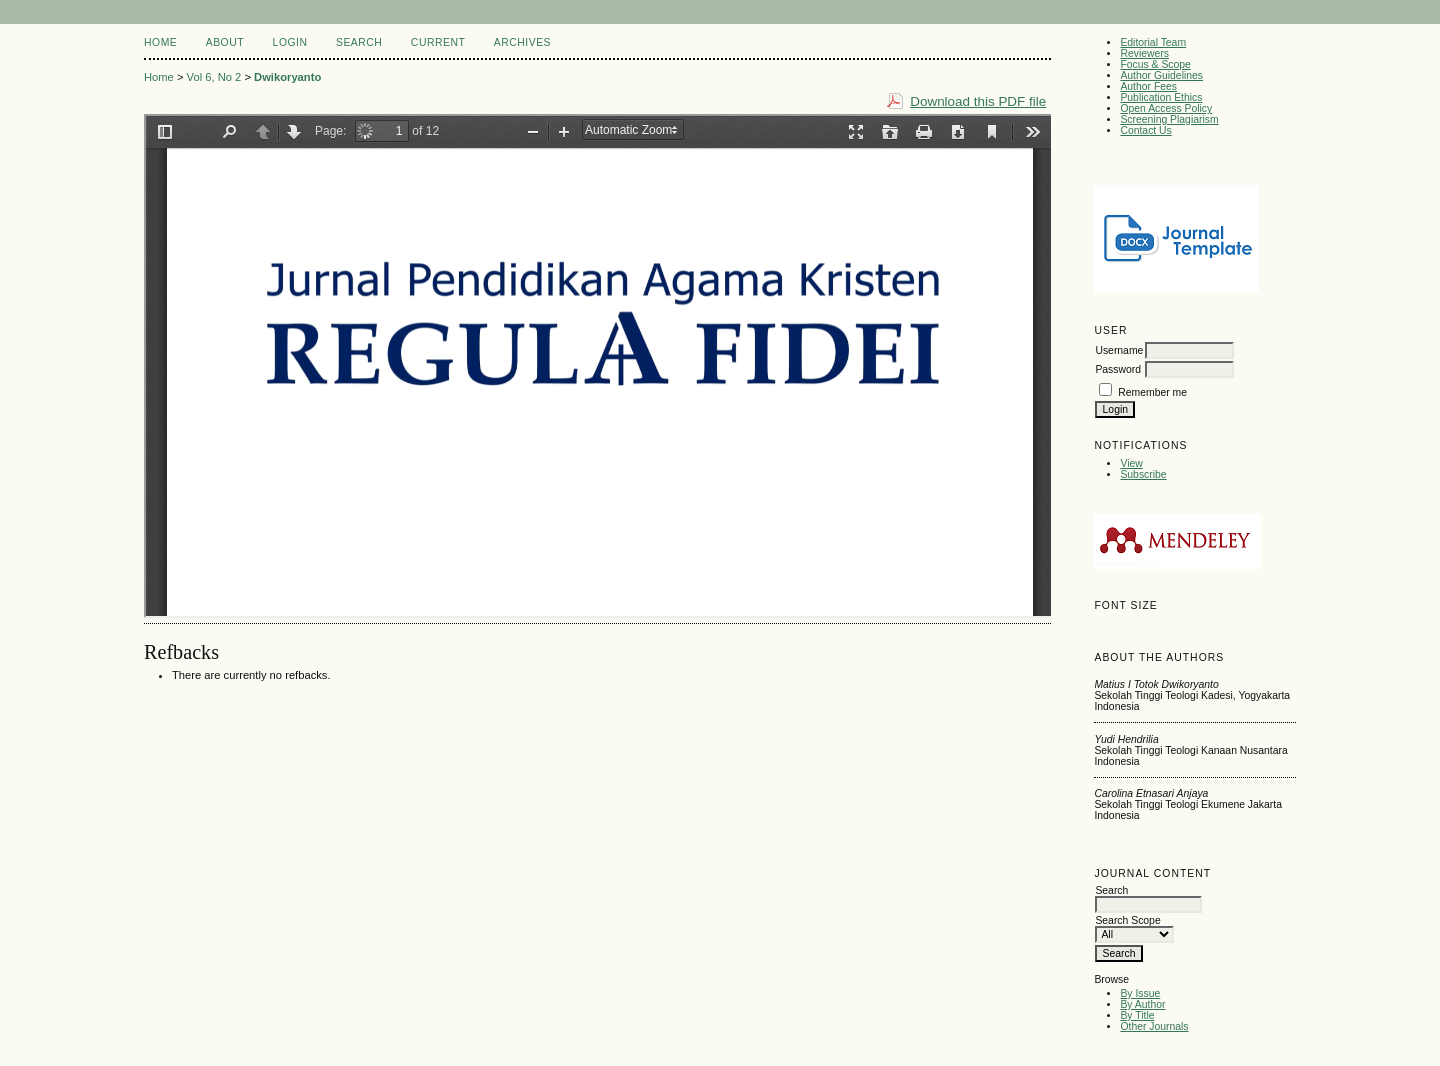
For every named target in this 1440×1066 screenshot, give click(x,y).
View (1131, 463)
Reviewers (1144, 53)
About (225, 42)
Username (1119, 350)
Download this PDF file (978, 101)
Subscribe (1143, 474)
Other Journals (1154, 1026)
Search (359, 42)
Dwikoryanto (287, 77)
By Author (1142, 1004)
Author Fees (1148, 86)
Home (160, 42)
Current (438, 42)
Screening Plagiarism (1169, 119)
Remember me (1152, 392)
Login (290, 42)
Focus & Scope (1155, 64)
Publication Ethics (1161, 97)
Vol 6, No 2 (214, 77)
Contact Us (1145, 130)
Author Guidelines (1161, 75)
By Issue (1140, 993)
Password (1118, 369)
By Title (1137, 1015)
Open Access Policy (1166, 108)
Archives (522, 42)
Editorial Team (1153, 42)
